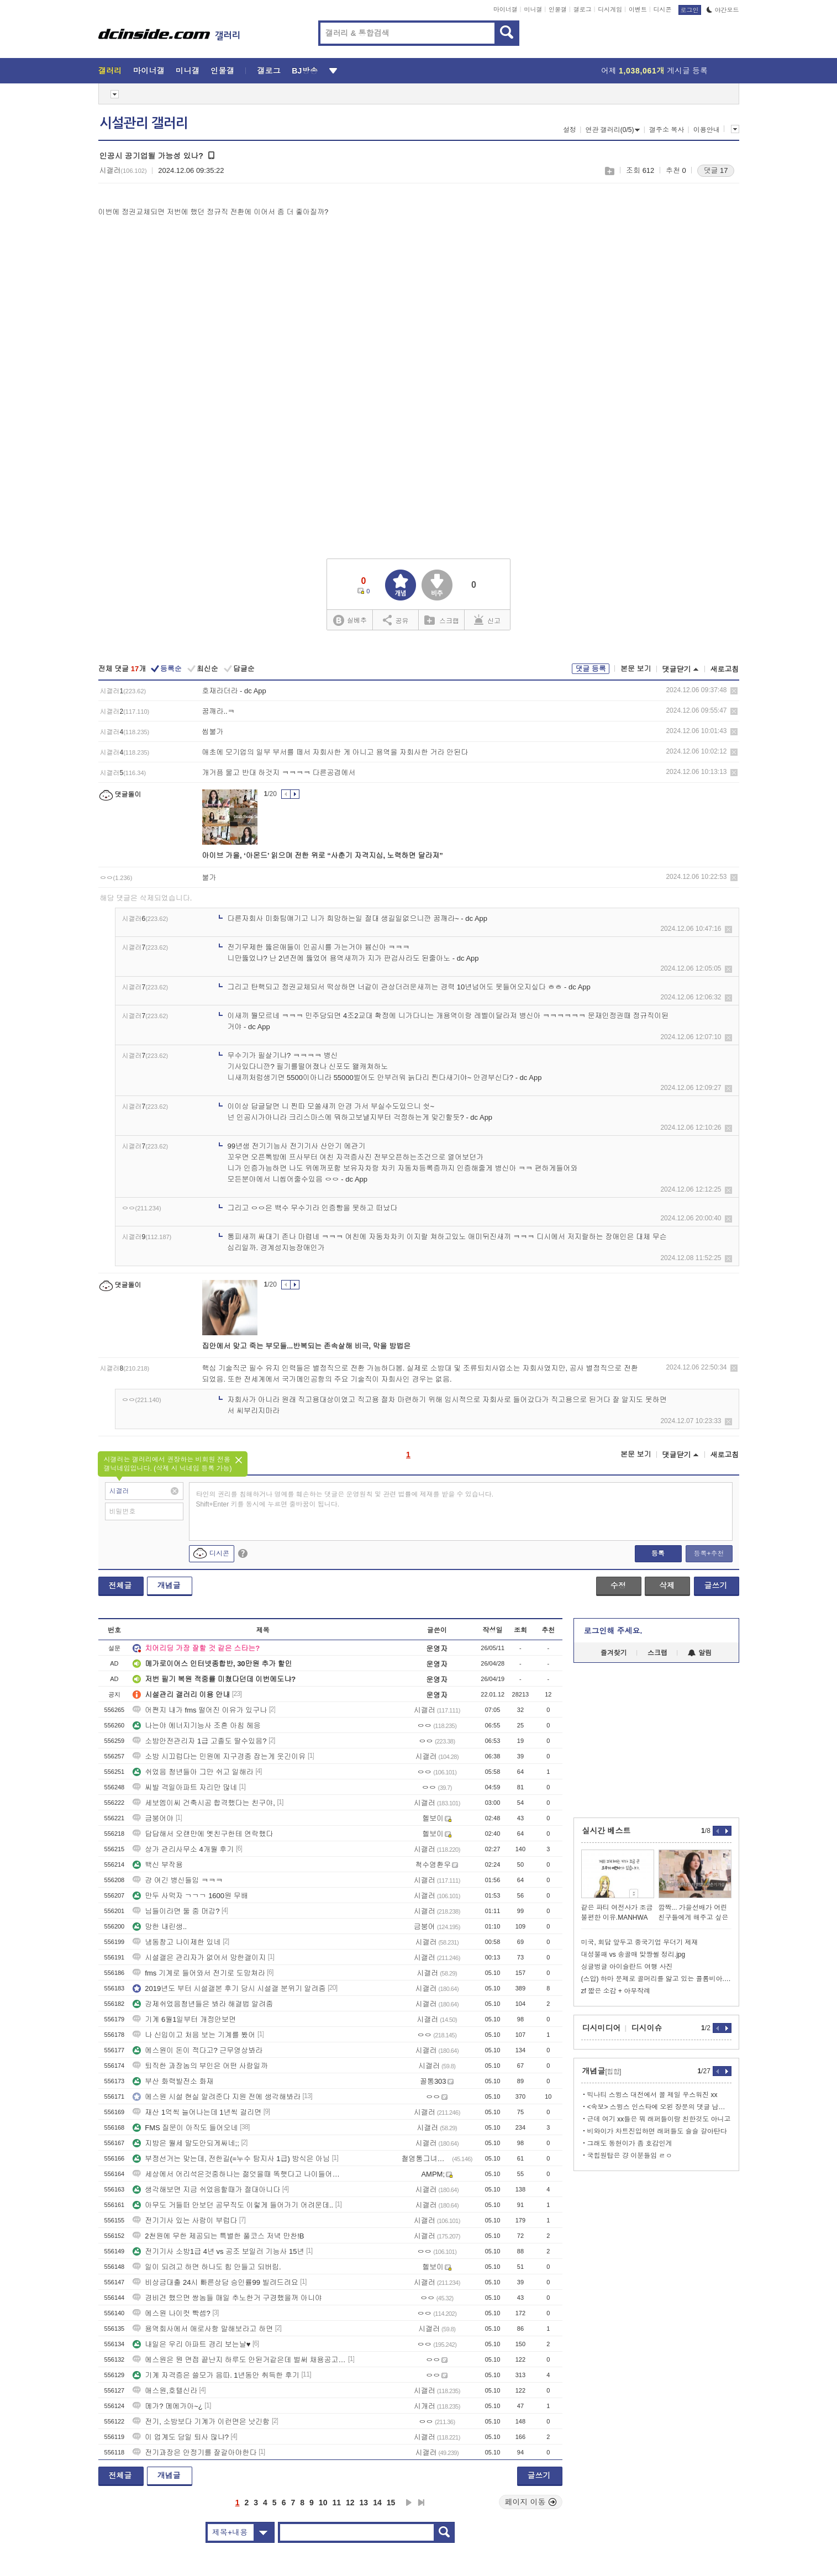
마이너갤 (505, 9)
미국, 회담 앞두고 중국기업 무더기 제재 (639, 1942)
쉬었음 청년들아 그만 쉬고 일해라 (193, 1772)
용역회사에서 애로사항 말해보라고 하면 (203, 2329)
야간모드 (723, 10)
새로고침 (724, 669)
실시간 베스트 (606, 1830)
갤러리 (110, 70)
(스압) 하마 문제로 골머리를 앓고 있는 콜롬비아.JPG (656, 1979)
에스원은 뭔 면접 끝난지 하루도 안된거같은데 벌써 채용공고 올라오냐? (239, 2360)
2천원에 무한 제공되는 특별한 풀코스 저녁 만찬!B (218, 2236)
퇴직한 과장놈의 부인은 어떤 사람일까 (200, 2066)
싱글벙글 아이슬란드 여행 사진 (627, 1967)
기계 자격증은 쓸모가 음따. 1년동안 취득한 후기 (216, 2375)
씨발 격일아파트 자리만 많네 (185, 1787)
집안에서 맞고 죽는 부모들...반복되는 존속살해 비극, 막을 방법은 (306, 1346)
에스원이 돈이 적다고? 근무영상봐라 (197, 2050)
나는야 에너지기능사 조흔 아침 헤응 (196, 1725)
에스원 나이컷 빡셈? (171, 2313)
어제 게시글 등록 (654, 70)
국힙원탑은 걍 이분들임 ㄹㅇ (629, 2155)
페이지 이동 (531, 2502)
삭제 (734, 690)
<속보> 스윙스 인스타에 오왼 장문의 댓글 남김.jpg (659, 2107)
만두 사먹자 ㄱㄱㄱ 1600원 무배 (191, 1896)
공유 (396, 619)
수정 (618, 1585)
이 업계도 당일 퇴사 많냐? (181, 2437)
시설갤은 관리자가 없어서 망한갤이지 (199, 1957)
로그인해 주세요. (613, 1630)
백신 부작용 (158, 1865)
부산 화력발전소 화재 (173, 2081)
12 (350, 2502)
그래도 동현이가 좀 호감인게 (629, 2143)
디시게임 (610, 9)
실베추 (350, 620)
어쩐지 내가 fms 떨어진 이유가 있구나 (200, 1710)
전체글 (120, 1585)
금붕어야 (153, 1818)
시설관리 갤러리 (143, 123)
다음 (409, 2502)
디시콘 (663, 9)
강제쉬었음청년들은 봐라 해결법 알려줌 (203, 2004)
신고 (487, 619)
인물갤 (558, 9)
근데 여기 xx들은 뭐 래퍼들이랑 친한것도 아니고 (659, 2119)
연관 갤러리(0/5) (612, 130)
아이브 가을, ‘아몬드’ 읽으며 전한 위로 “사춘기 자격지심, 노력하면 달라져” (322, 855)
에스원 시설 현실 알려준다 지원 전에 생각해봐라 (217, 2097)
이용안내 (706, 130)
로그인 (690, 10)
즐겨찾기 (614, 1653)
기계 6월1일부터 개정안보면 (184, 2019)
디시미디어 (601, 2028)
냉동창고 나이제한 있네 (176, 1942)
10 (323, 2502)
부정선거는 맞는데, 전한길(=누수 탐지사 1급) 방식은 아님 (231, 2158)
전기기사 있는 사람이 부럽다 (185, 2220)
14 (377, 2502)
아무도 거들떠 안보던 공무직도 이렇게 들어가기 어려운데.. (233, 2205)
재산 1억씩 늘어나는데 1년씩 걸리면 (197, 2112)
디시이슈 (646, 2028)
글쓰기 (716, 1585)
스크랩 (609, 171)
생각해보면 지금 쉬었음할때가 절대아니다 (206, 2189)
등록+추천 (708, 1553)
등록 (658, 1553)
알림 (700, 1653)
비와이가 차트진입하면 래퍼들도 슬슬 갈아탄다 (657, 2131)
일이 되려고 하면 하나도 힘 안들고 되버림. (207, 2267)
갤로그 (582, 9)
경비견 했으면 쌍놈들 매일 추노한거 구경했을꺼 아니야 (227, 2298)
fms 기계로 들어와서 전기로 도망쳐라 (199, 1973)
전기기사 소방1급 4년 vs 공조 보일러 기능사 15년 (218, 2251)
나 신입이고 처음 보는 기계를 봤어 (194, 2035)
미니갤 (533, 9)
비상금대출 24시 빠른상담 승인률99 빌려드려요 (215, 2282)
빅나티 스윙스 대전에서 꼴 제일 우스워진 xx (652, 2095)
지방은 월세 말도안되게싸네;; (186, 2143)
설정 (569, 130)
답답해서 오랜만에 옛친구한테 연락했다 (203, 1834)
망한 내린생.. (160, 1926)
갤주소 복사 (666, 130)
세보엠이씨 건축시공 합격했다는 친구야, (204, 1803)
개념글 (169, 1585)
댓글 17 (715, 170)
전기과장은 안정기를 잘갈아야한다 (194, 2452)
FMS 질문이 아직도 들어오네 (185, 2128)
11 (336, 2502)
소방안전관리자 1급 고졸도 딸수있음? (199, 1741)
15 (391, 2502)
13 (364, 2502)
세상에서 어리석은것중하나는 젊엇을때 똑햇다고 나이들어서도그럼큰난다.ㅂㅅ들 (239, 2174)
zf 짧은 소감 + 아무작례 (616, 1991)
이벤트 (638, 9)
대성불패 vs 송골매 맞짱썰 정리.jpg (633, 1954)
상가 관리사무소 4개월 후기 (183, 1849)
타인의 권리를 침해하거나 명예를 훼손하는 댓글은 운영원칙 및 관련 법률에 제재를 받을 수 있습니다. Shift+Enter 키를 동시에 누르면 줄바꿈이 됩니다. (345, 1499)
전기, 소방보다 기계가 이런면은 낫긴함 (201, 2421)
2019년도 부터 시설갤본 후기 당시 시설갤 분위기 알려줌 (229, 1988)
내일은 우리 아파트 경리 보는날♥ (191, 2344)
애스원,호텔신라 (165, 2391)
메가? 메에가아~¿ (167, 2406)
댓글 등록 (590, 669)
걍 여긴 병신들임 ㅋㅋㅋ (178, 1880)
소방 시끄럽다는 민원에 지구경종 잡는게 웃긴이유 (219, 1756)
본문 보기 (635, 669)
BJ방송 (305, 70)
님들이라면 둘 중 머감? (176, 1911)
